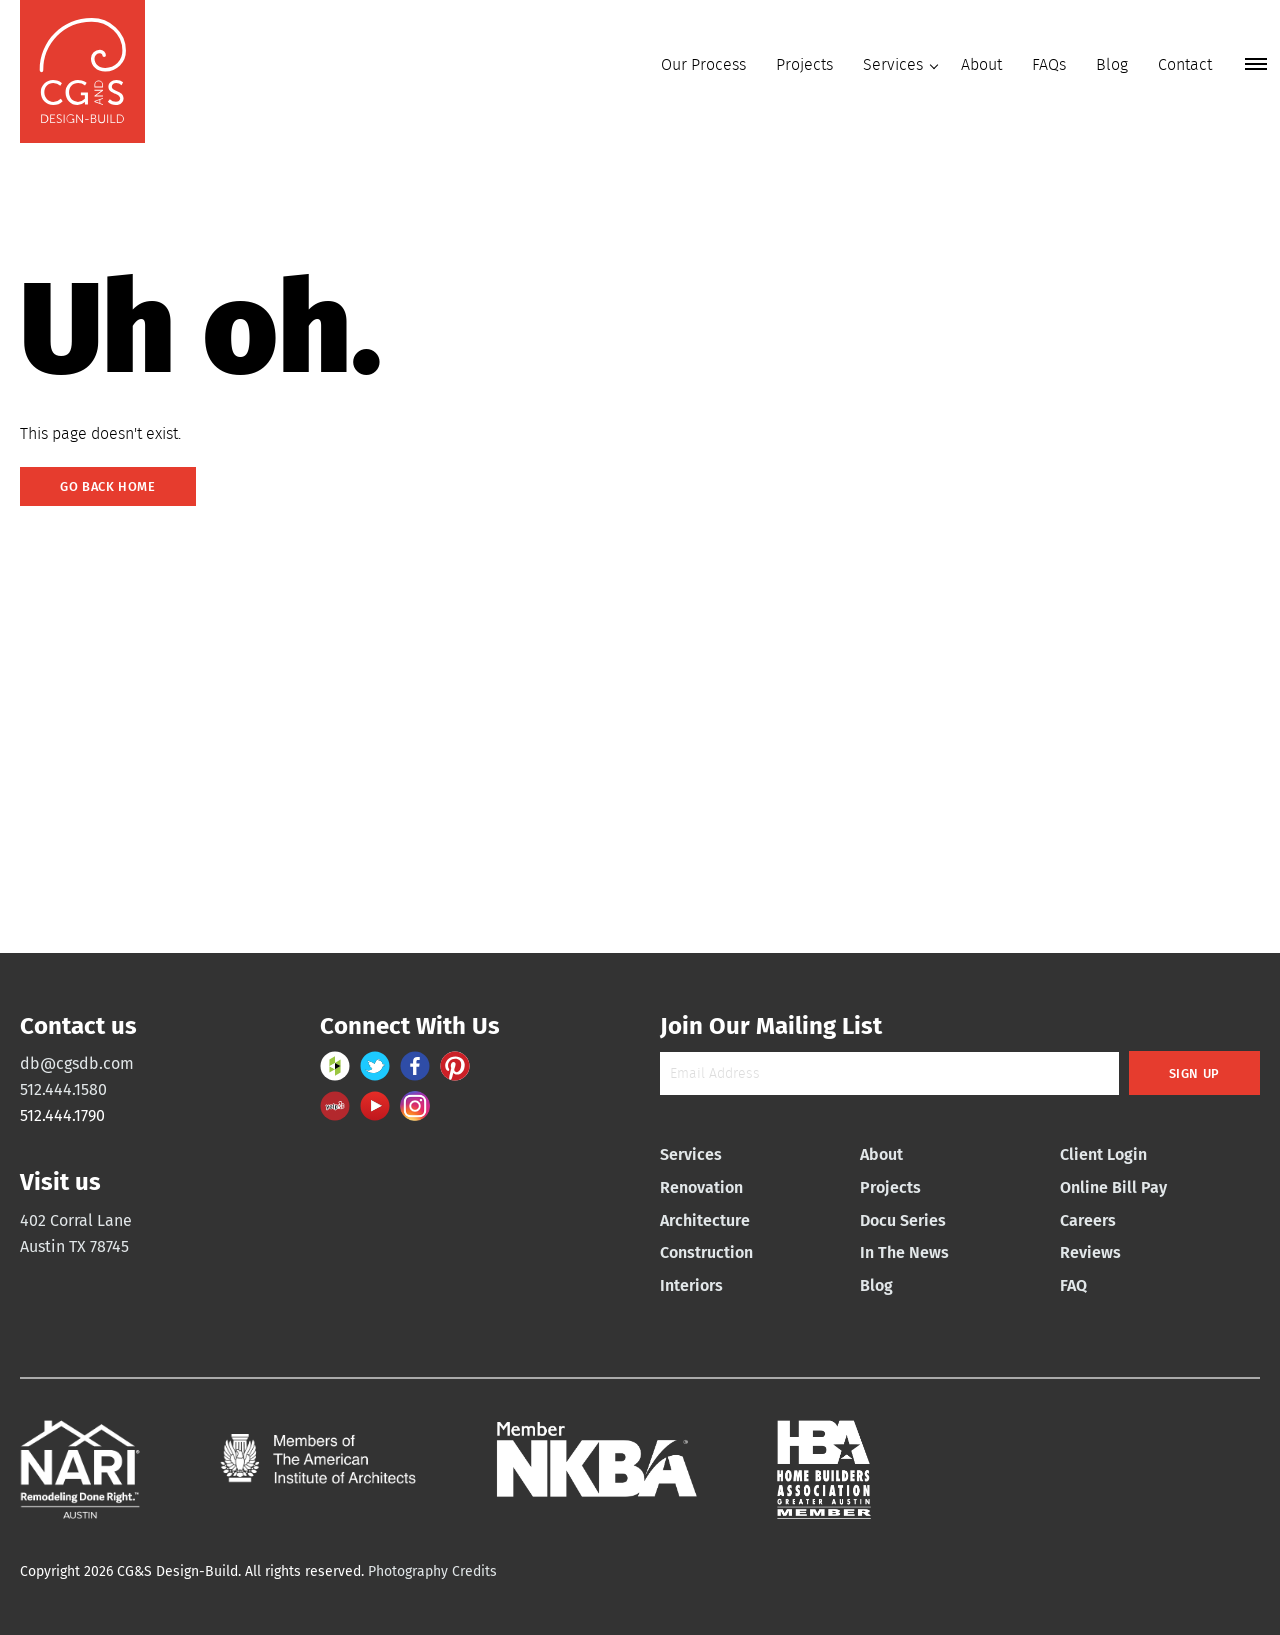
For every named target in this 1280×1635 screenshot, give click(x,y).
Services (893, 64)
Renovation (701, 1187)
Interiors (691, 1285)
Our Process (703, 64)
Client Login (1103, 1154)
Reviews (1090, 1252)
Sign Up (1194, 1073)
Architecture (705, 1220)
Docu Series (903, 1220)
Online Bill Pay (1113, 1187)
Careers (1088, 1220)
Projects (804, 64)
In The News (904, 1252)
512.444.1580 (63, 1089)
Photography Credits (432, 1571)
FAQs (1049, 64)
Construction (706, 1252)
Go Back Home (108, 486)
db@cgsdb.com (77, 1063)
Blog (1112, 64)
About (981, 64)
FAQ (1073, 1285)
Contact (1185, 64)
